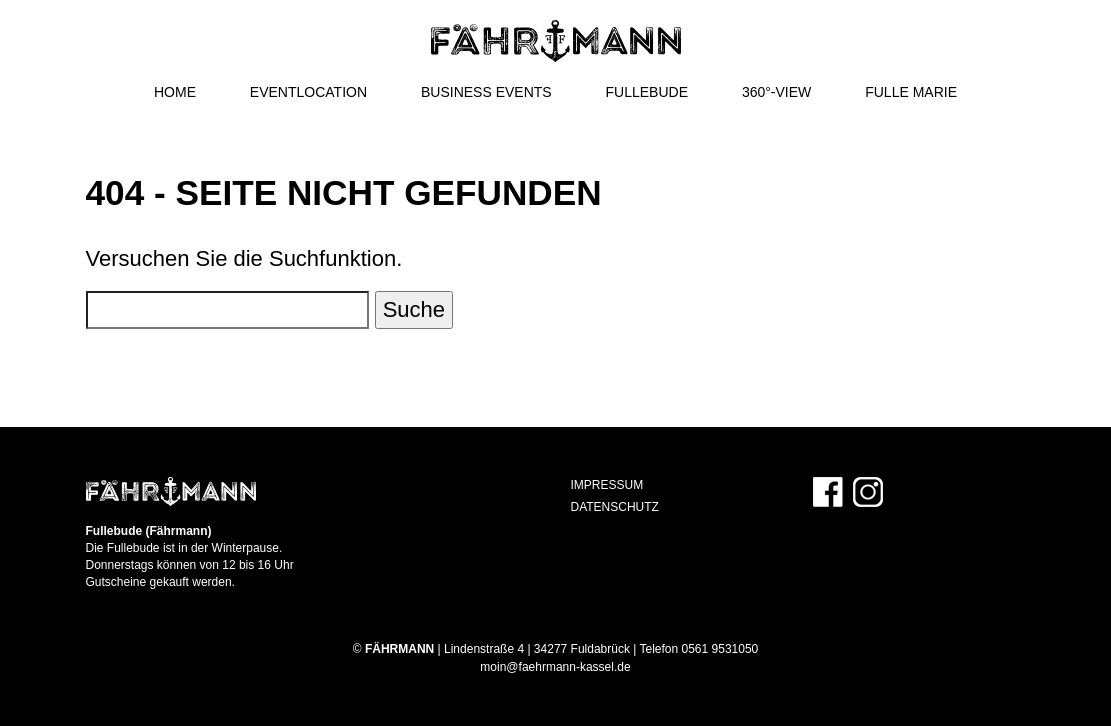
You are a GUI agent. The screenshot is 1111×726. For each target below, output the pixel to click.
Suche (414, 309)
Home (175, 92)
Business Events (486, 92)
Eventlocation (308, 92)
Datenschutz (615, 507)
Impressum (607, 485)
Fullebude (647, 92)
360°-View (776, 92)
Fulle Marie (911, 92)
